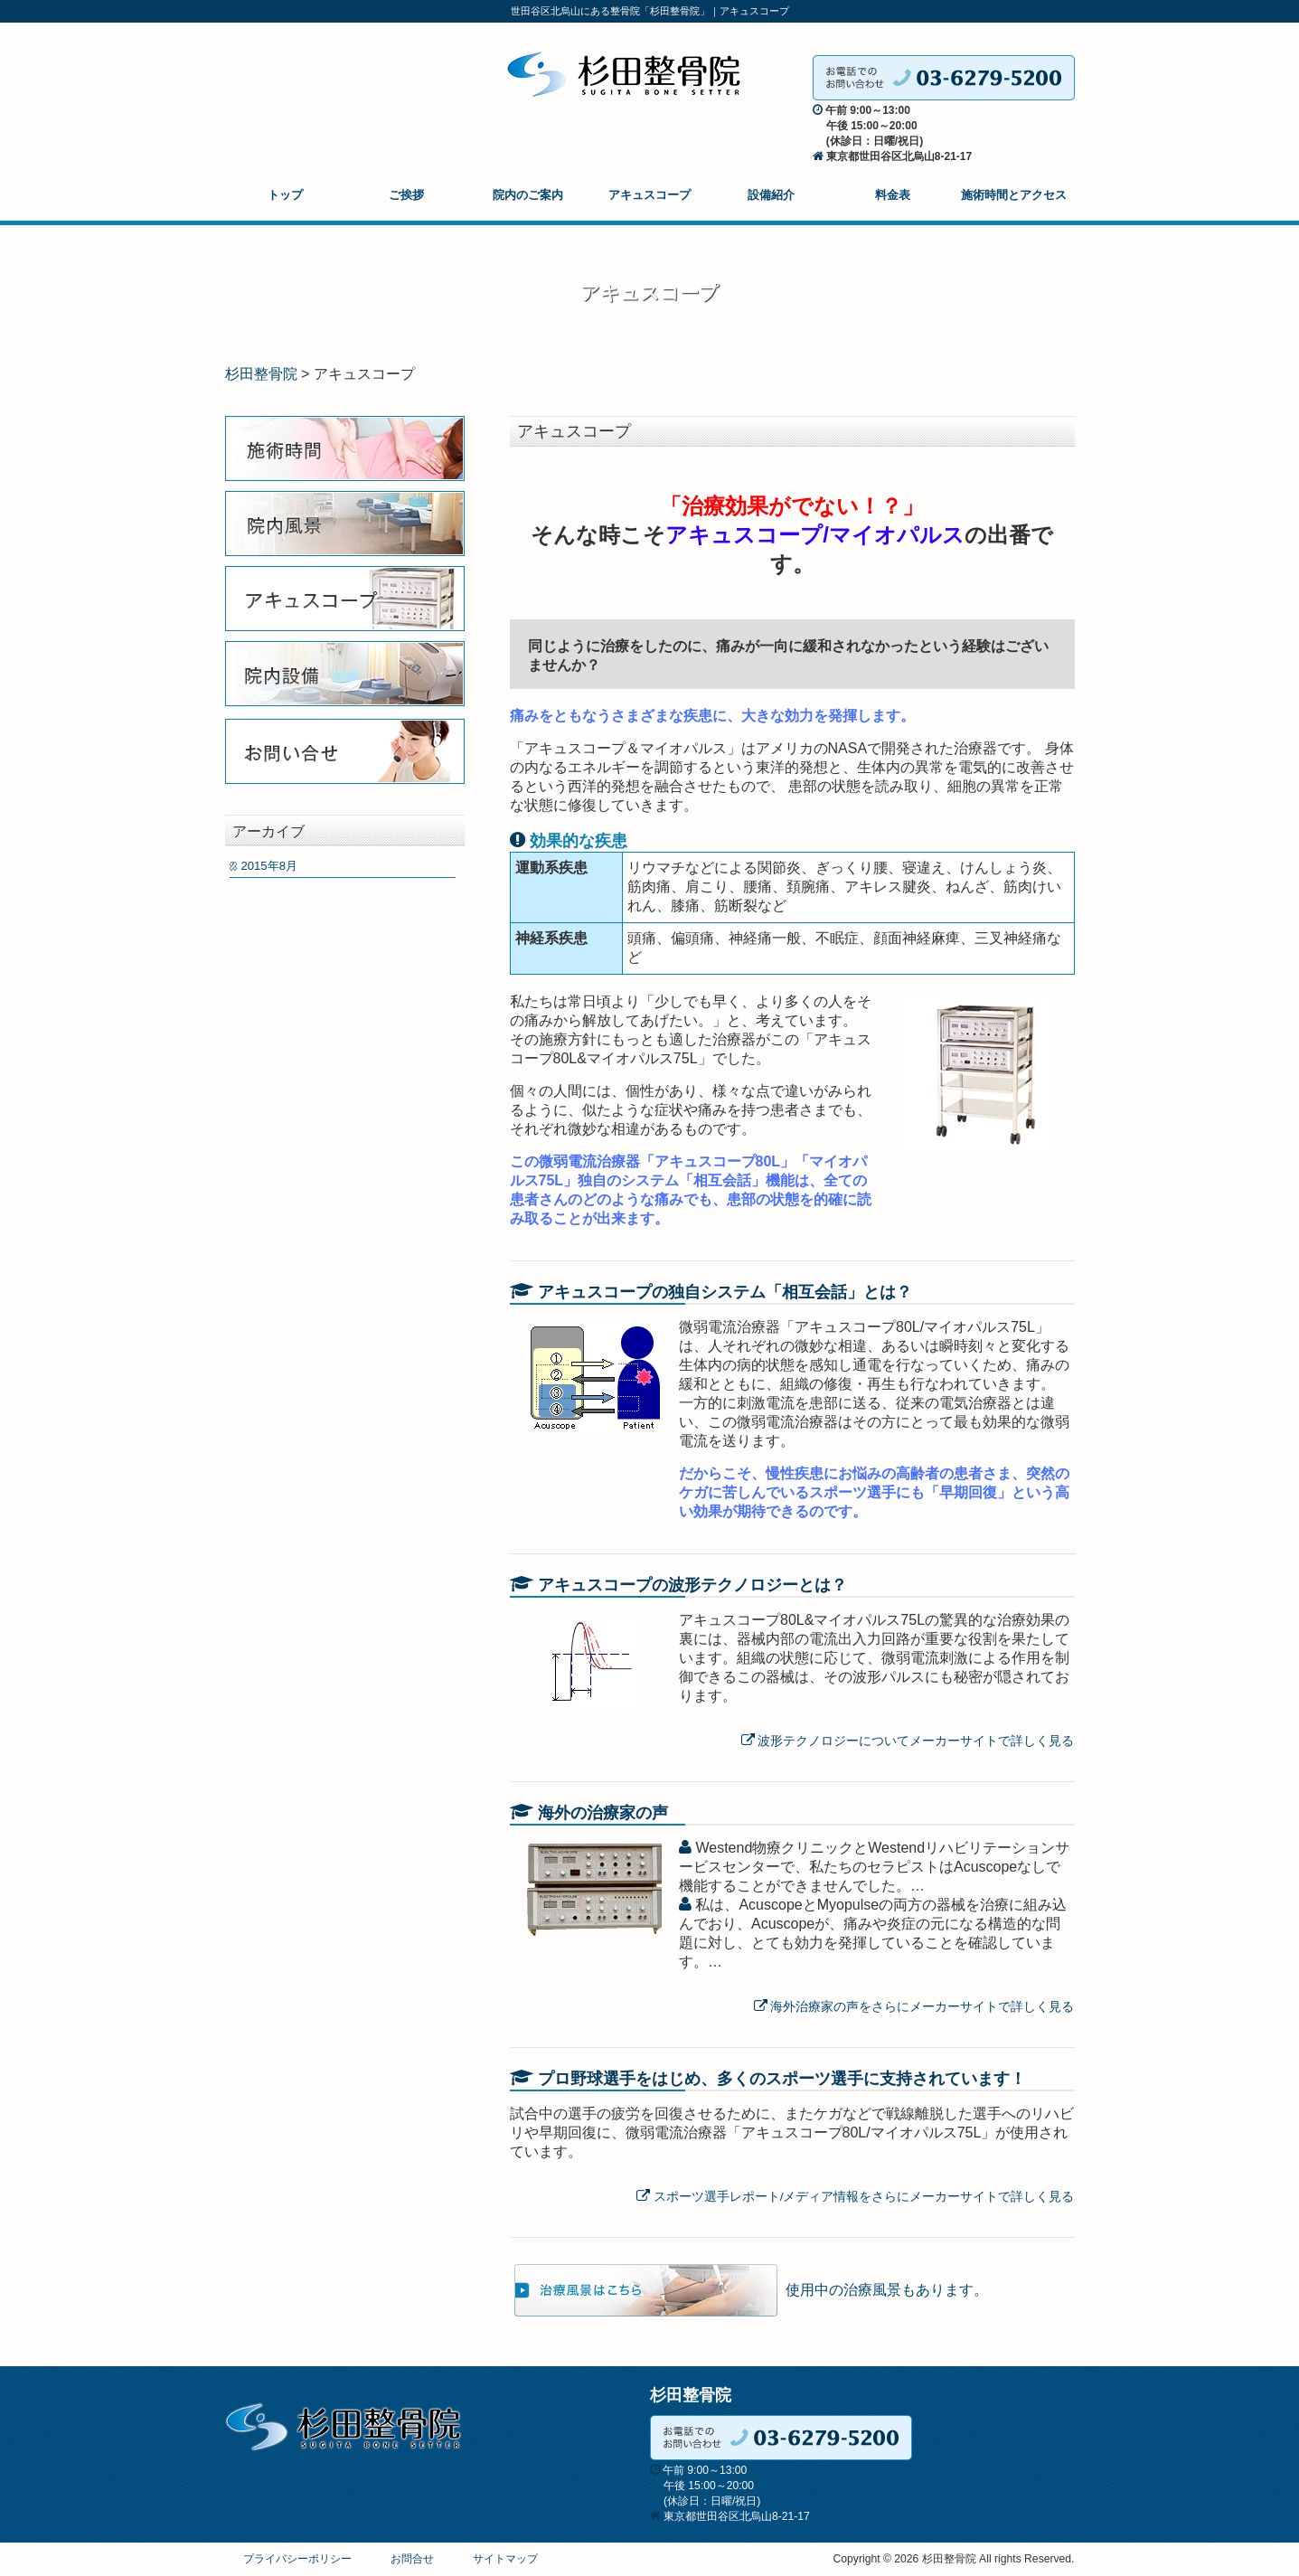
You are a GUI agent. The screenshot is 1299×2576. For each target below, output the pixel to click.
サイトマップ (505, 2558)
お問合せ (412, 2558)
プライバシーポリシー (297, 2558)
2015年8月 (269, 866)
